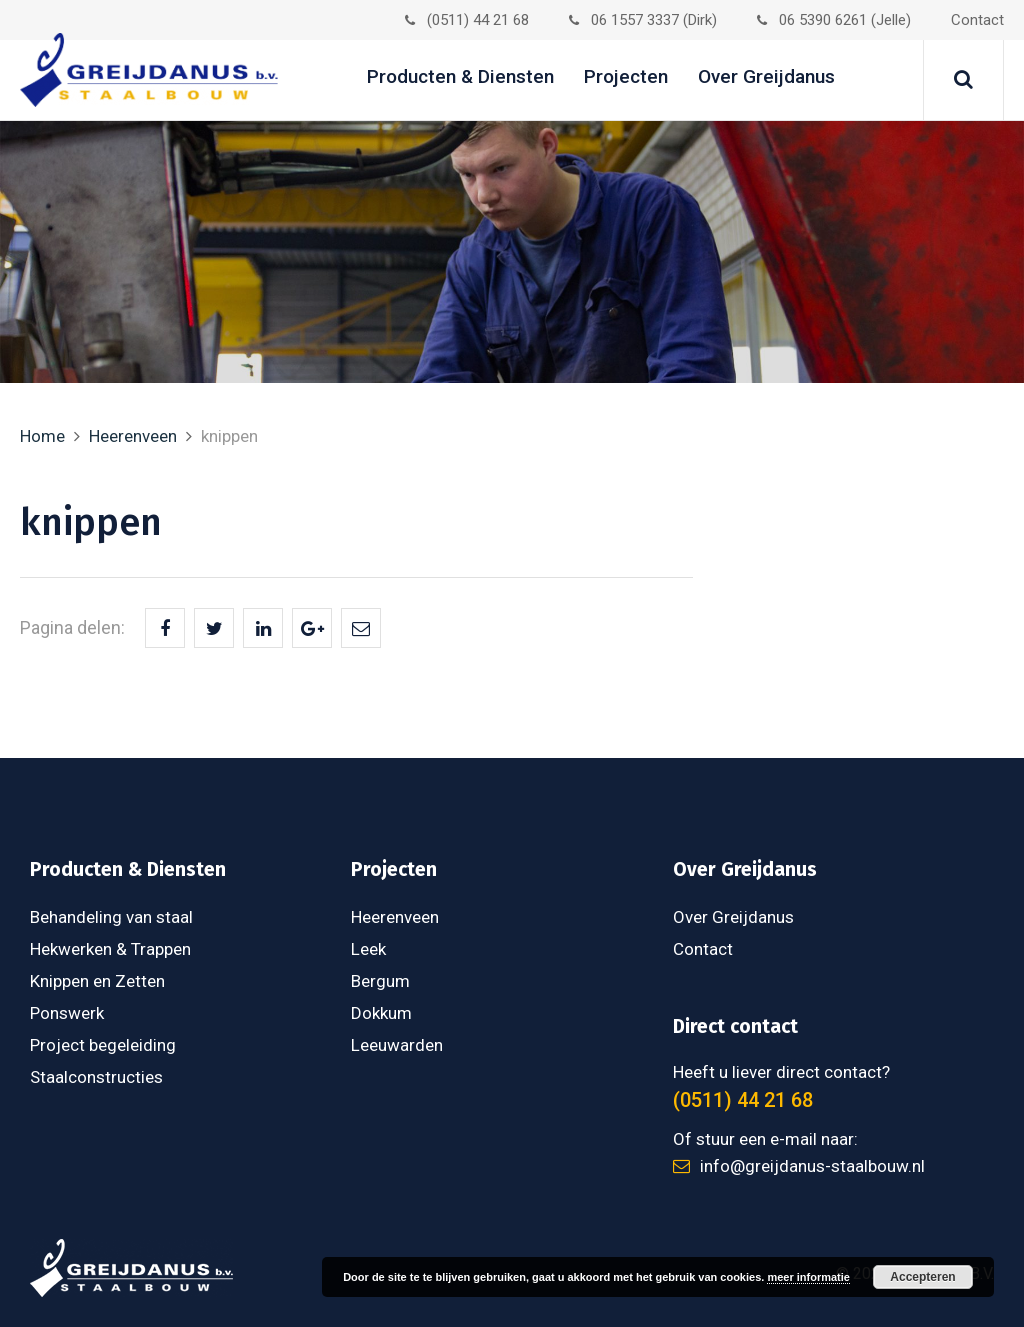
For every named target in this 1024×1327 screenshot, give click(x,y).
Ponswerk (67, 1013)
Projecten (626, 76)
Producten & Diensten (460, 76)
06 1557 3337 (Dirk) (643, 20)
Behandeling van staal (111, 917)
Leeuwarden (397, 1045)
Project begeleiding (103, 1045)
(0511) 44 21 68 (467, 20)
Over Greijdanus (766, 76)
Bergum (380, 981)
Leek (368, 949)
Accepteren (922, 1277)
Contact (977, 20)
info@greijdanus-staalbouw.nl (799, 1166)
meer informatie (808, 1277)
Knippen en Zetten (97, 981)
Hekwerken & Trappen (110, 949)
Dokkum (381, 1013)
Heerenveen (133, 436)
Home (42, 436)
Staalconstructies (96, 1077)
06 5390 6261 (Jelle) (834, 20)
